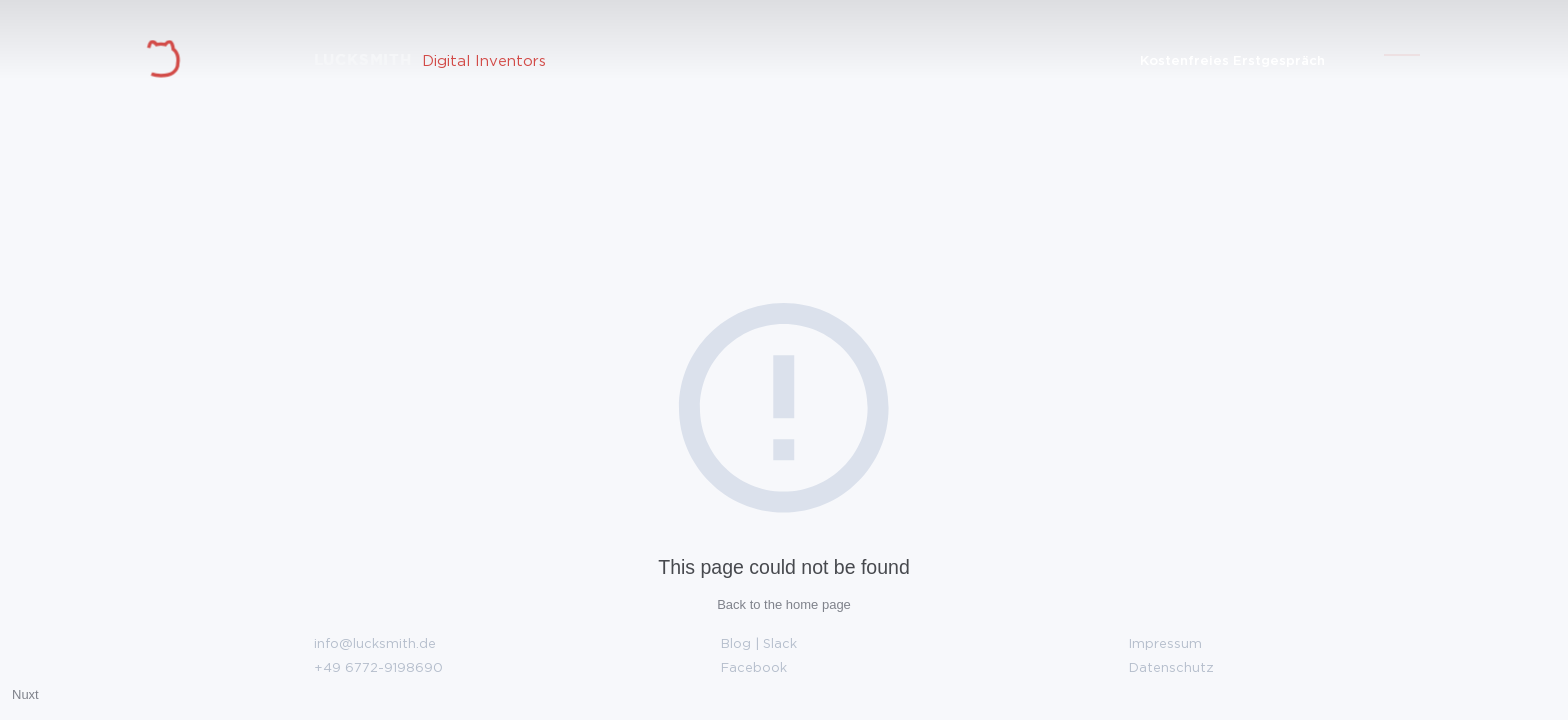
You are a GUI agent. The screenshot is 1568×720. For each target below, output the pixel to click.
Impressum (1165, 642)
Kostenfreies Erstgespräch (1232, 59)
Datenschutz (1171, 666)
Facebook (754, 666)
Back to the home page (784, 604)
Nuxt (25, 694)
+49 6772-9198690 (378, 666)
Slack (780, 642)
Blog (736, 642)
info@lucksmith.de (375, 642)
